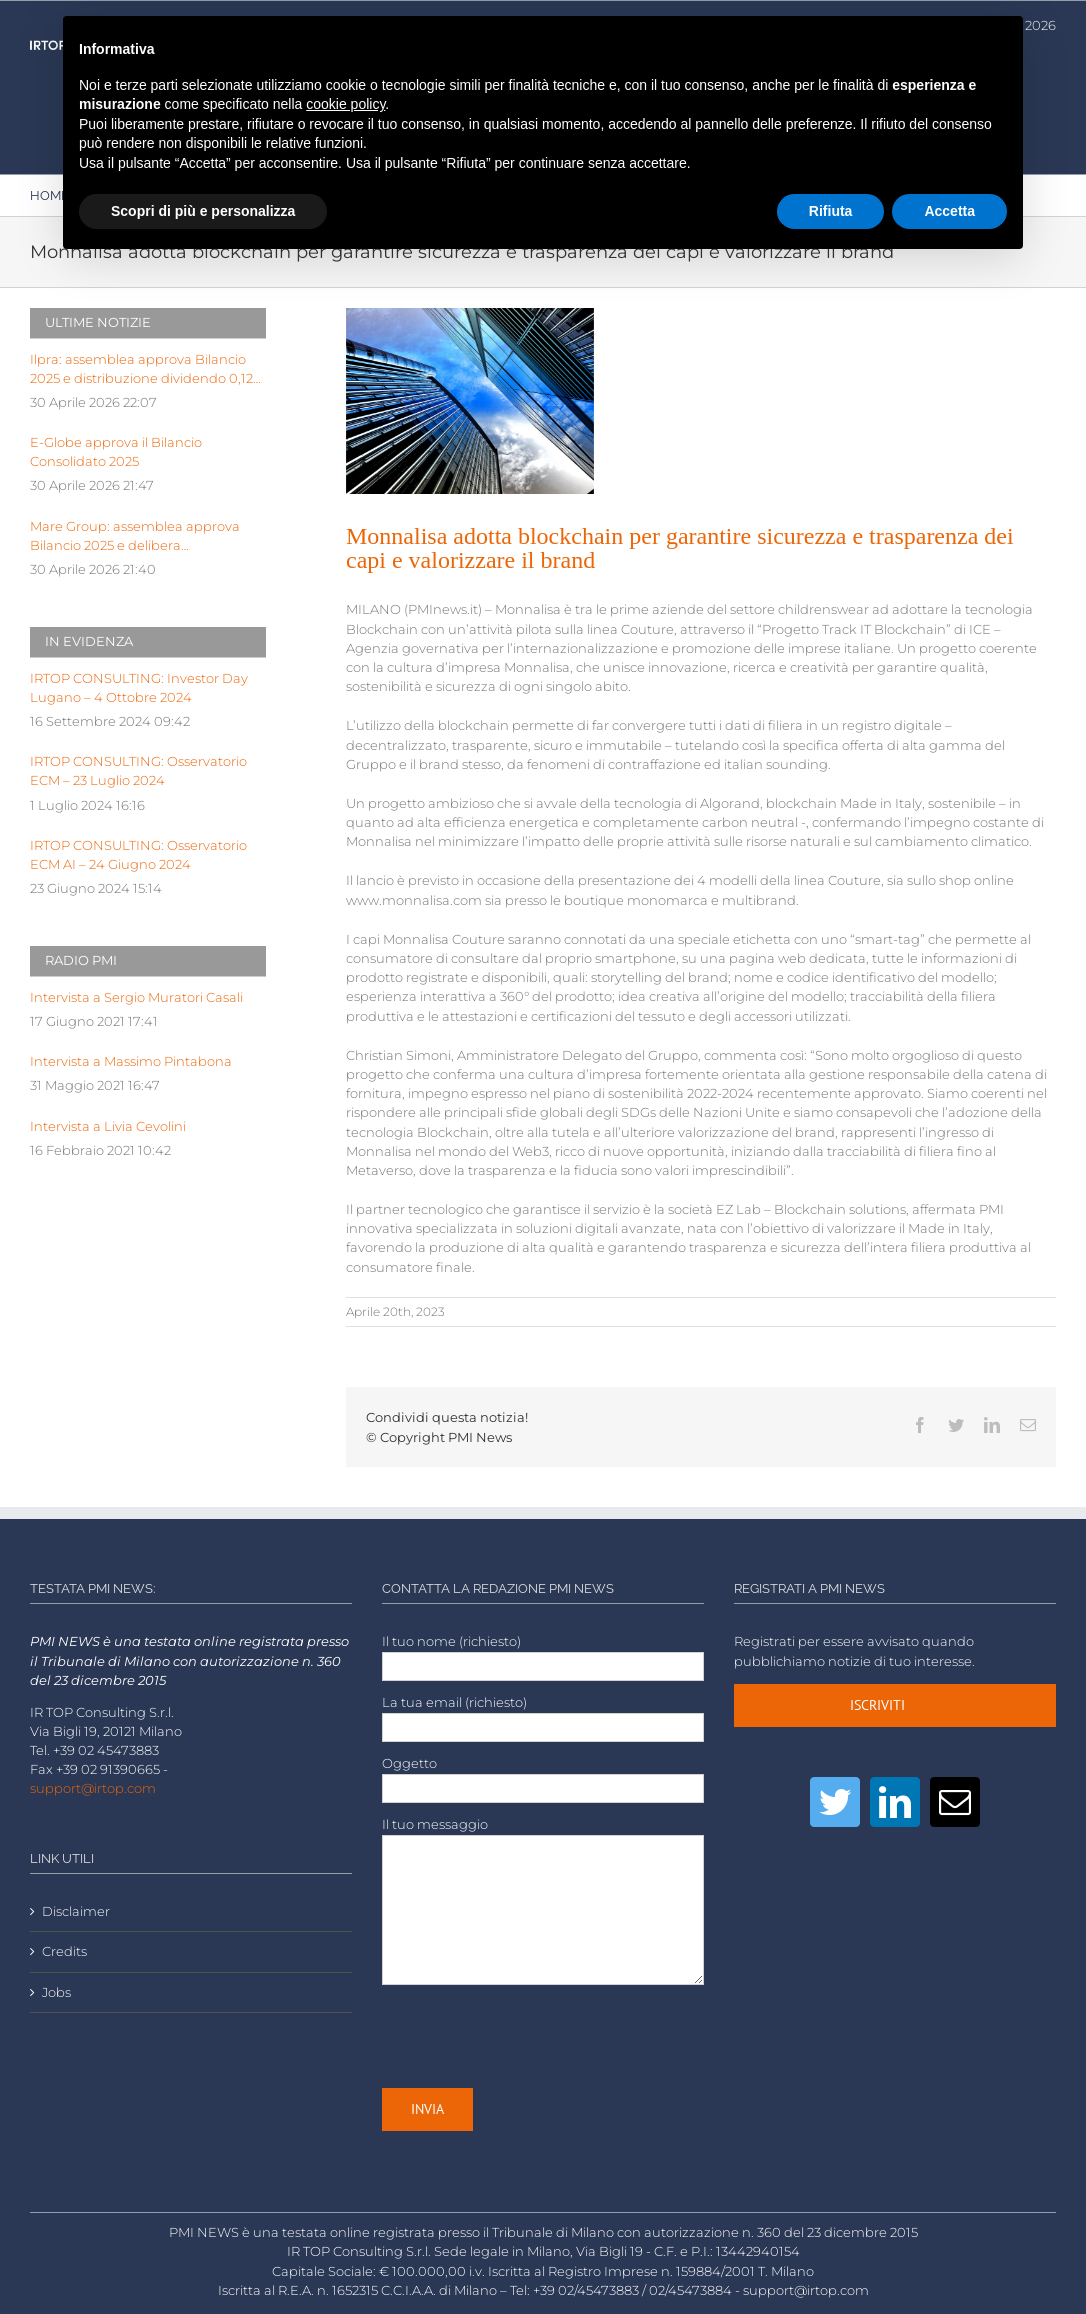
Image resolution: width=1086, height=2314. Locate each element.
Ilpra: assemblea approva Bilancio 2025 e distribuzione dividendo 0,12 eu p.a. (141, 370)
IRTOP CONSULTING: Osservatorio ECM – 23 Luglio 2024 (138, 771)
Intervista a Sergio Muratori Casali (136, 997)
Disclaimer (76, 1911)
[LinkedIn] (895, 1802)
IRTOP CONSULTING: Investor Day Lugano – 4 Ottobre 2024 (139, 688)
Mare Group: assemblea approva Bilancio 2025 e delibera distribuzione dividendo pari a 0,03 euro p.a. (141, 537)
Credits (64, 1951)
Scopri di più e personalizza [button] (203, 211)
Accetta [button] (949, 211)
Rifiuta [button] (831, 211)
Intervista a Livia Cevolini (108, 1126)
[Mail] (955, 1802)
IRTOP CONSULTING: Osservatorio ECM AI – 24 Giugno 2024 (138, 855)
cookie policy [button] (345, 104)
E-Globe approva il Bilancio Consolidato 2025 (116, 452)
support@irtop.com (93, 1788)
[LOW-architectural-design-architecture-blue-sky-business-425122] (470, 401)
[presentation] (534, 2036)
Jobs (56, 1992)
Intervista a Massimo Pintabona (131, 1061)
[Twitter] (835, 1802)
